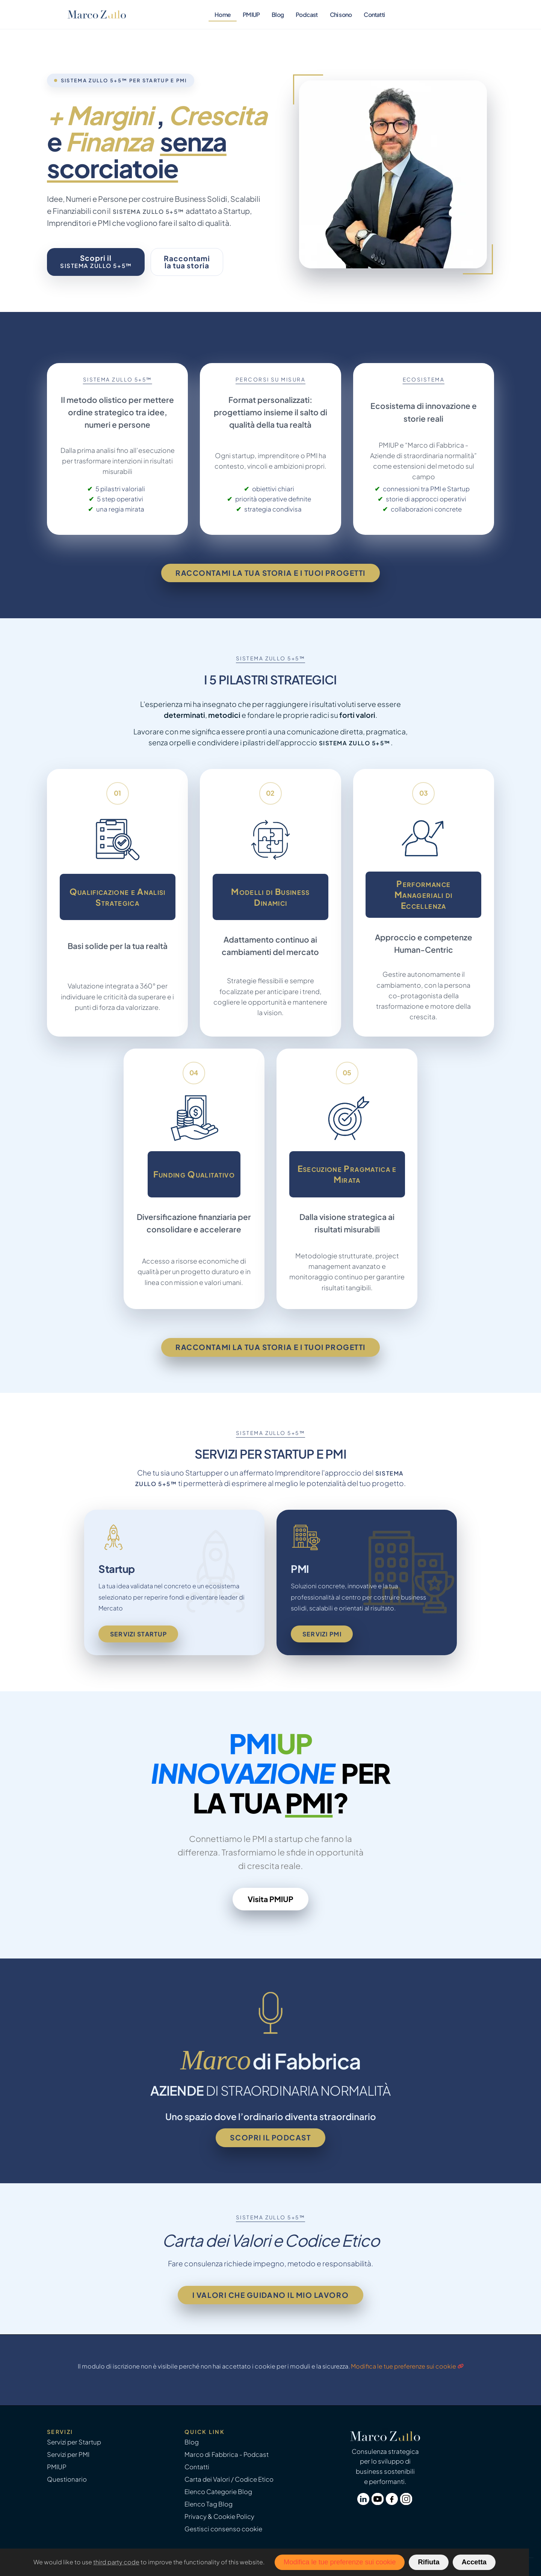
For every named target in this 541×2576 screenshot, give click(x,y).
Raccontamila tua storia (187, 262)
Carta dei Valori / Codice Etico (229, 2479)
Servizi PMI (322, 1634)
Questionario (67, 2479)
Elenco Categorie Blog (218, 2492)
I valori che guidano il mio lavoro (270, 2294)
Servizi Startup (138, 1634)
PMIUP (251, 14)
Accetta (474, 2562)
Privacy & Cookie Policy (219, 2516)
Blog (278, 14)
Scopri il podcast (270, 2137)
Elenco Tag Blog (208, 2504)
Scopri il (96, 261)
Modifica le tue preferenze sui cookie (403, 2366)
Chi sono (341, 14)
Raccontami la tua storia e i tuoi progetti (270, 572)
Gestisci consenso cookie (223, 2529)
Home (223, 14)
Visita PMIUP (270, 1899)
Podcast (307, 14)
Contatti (374, 14)
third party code (116, 2562)
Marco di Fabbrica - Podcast (226, 2454)
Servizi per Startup (74, 2442)
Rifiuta (428, 2562)
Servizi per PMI (68, 2454)
